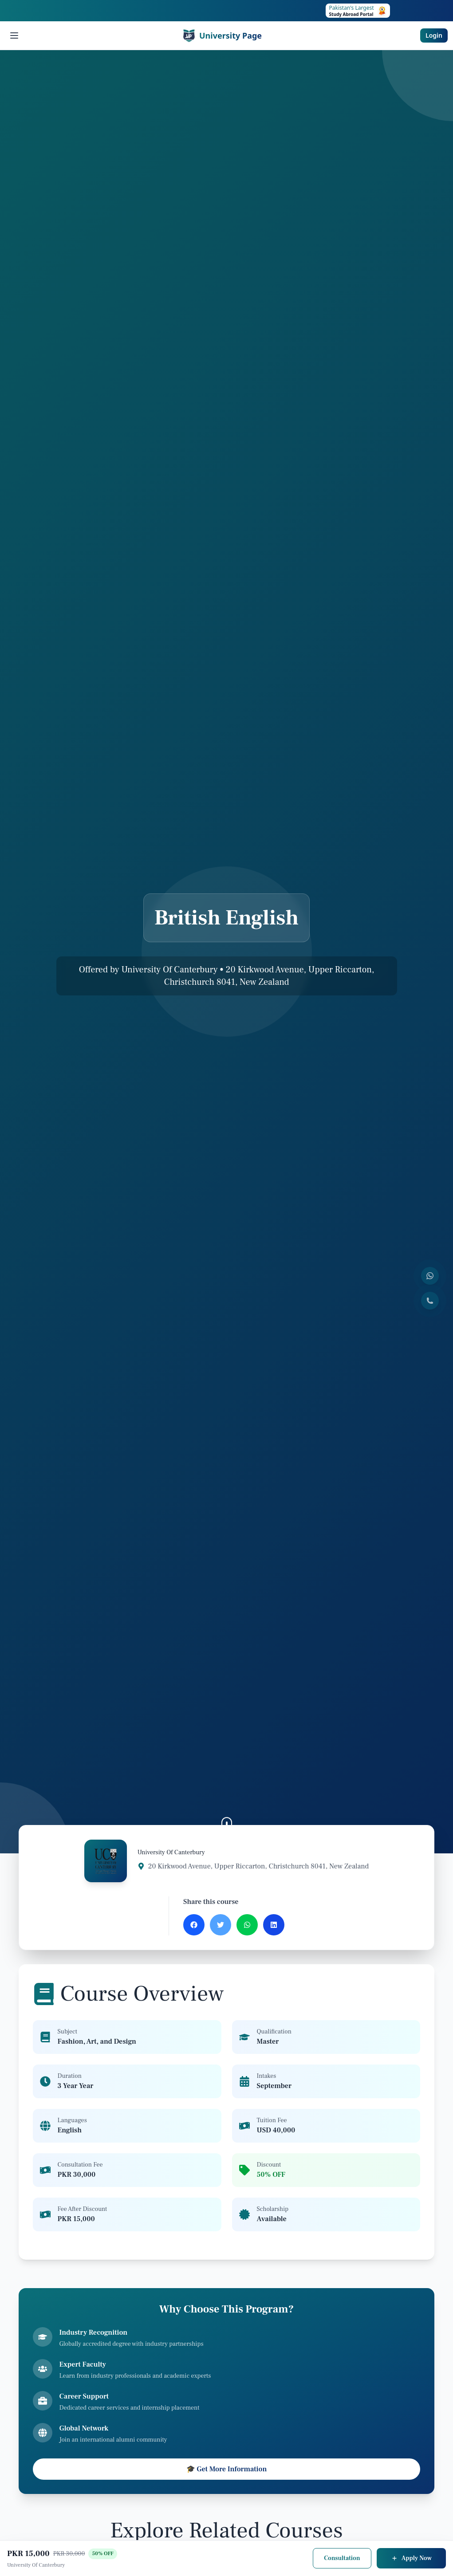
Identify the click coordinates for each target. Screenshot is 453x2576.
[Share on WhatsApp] (247, 1924)
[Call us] (430, 1301)
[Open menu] (14, 35)
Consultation (342, 2558)
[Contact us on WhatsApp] (430, 1276)
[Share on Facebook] (194, 1924)
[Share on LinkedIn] (273, 1924)
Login (433, 35)
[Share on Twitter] (220, 1924)
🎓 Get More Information (226, 2469)
